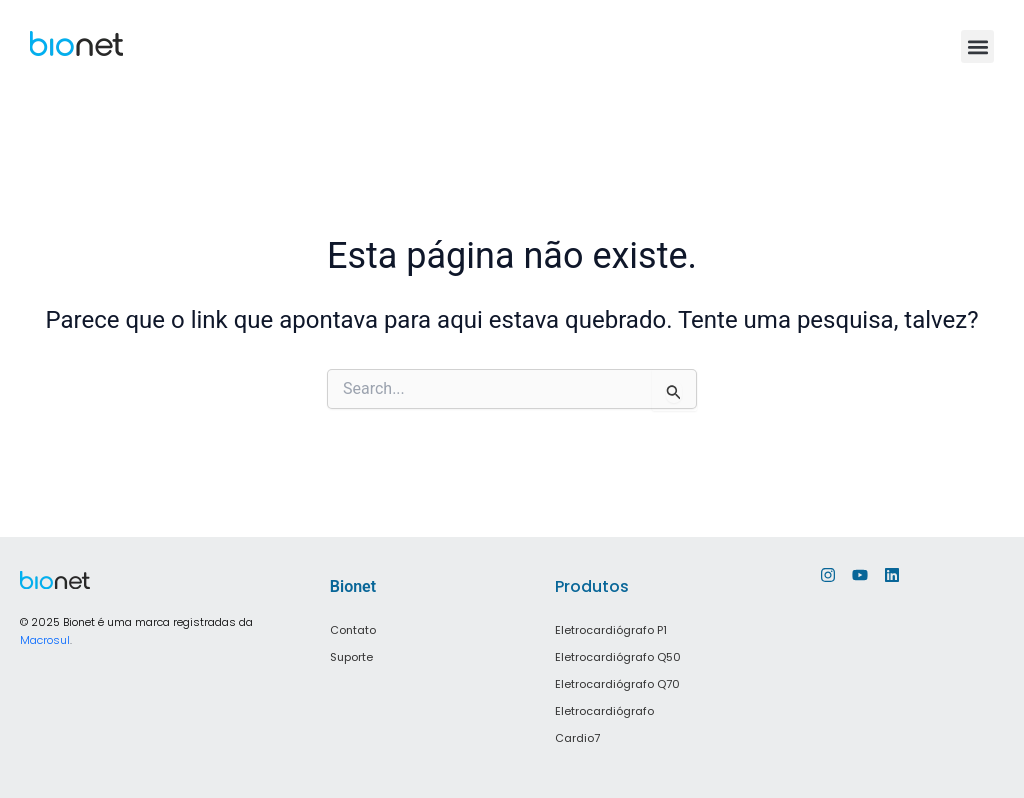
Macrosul (45, 640)
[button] (977, 46)
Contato (353, 630)
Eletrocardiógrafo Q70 (617, 682)
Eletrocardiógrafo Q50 (618, 656)
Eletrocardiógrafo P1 (611, 630)
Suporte (351, 656)
